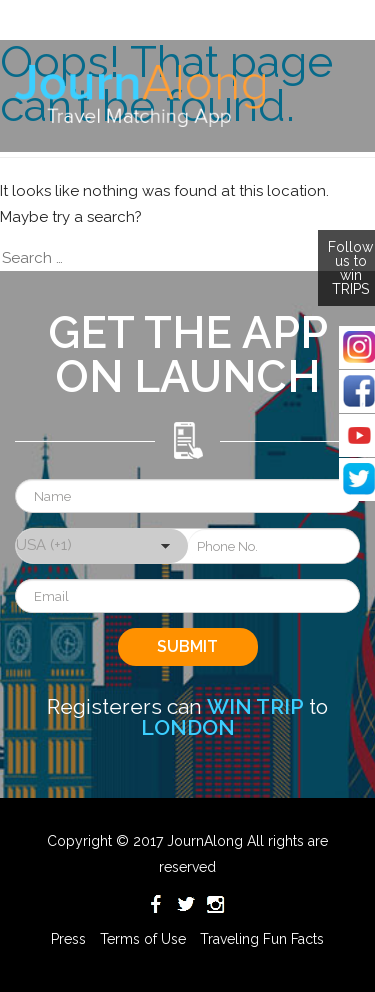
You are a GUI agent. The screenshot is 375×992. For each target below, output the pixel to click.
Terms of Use (143, 939)
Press (68, 939)
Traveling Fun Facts (262, 939)
